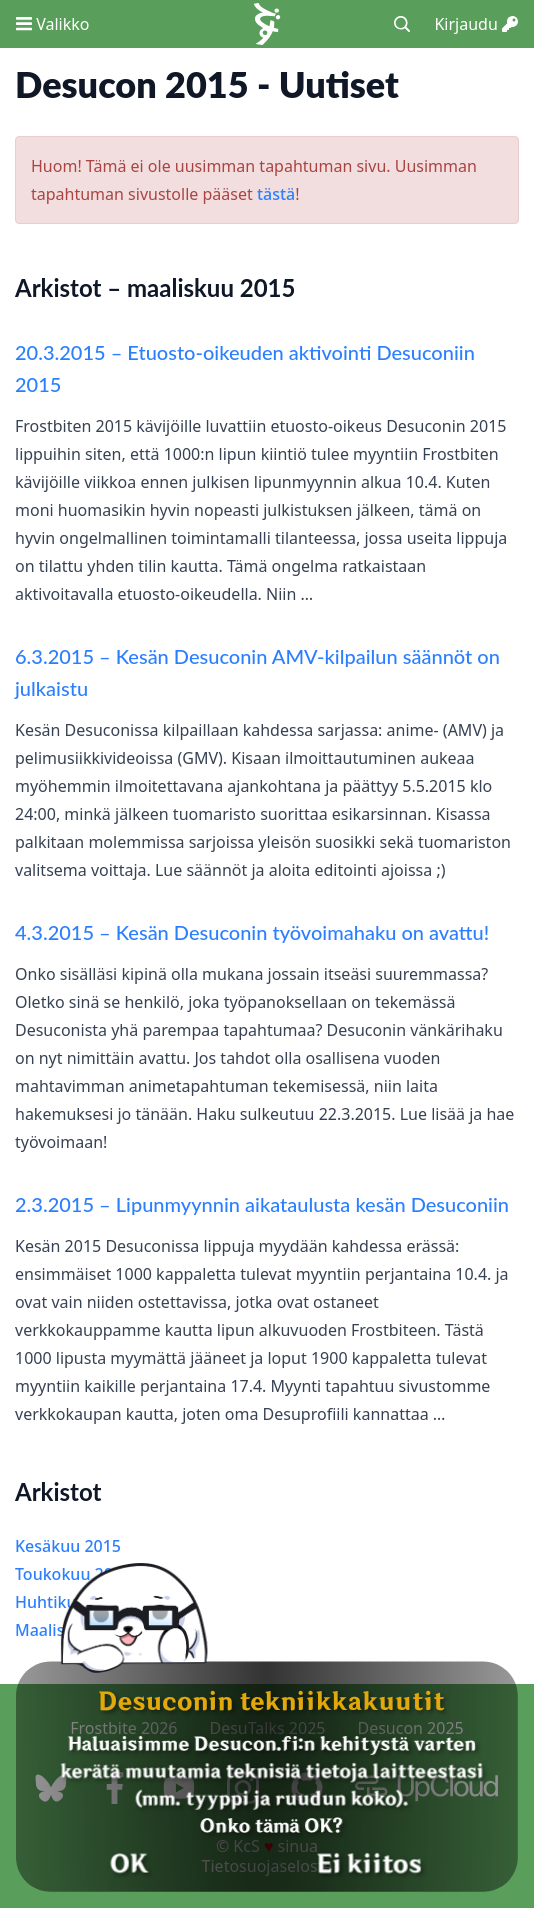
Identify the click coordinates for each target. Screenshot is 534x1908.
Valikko (52, 24)
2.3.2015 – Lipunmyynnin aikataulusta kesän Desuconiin (262, 1204)
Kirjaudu (476, 24)
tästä (276, 194)
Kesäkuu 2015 (68, 1546)
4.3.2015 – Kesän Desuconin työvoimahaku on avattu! (252, 932)
